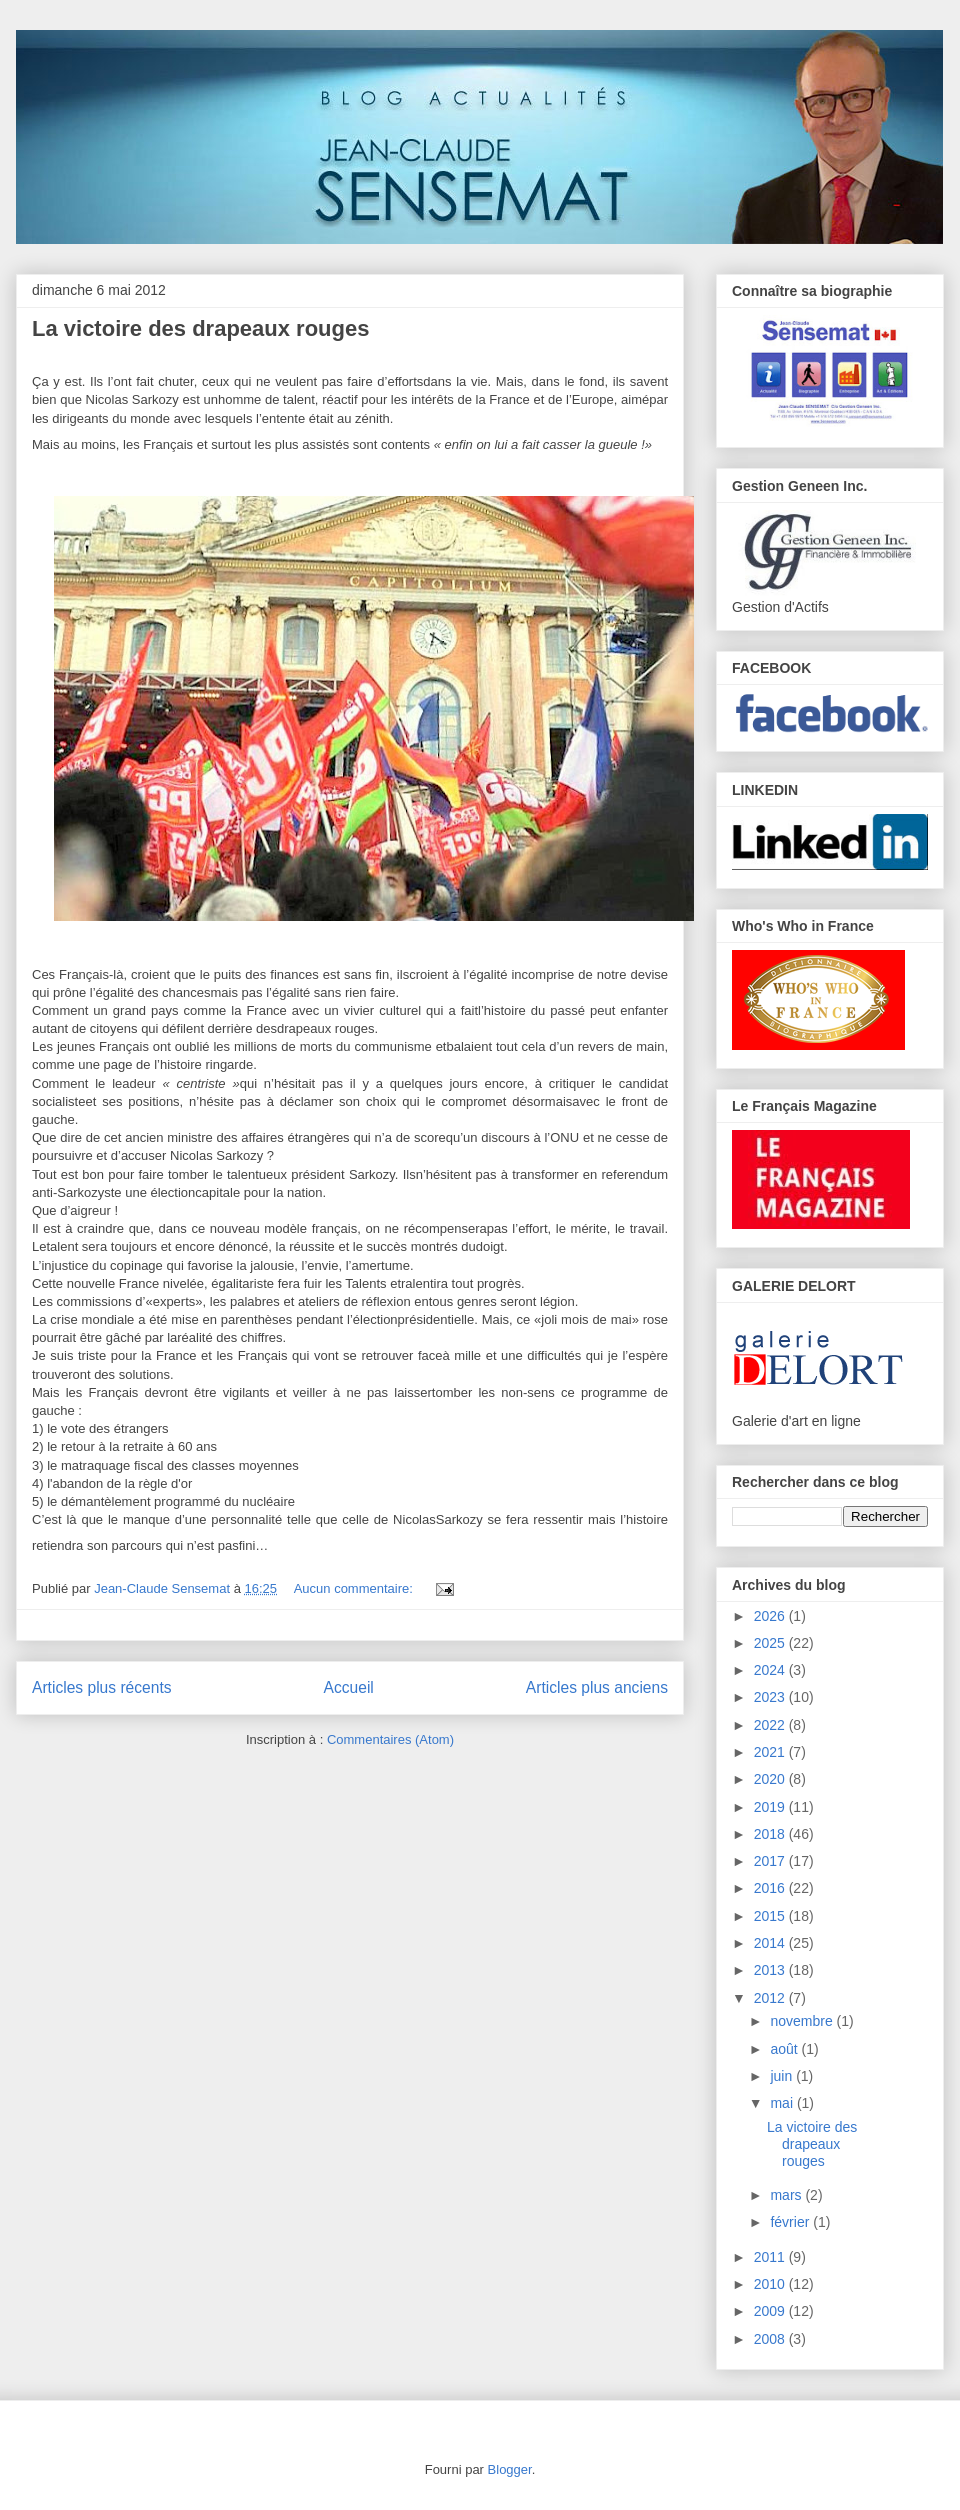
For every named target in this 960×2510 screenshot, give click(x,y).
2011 (771, 2257)
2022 (771, 1725)
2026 (771, 1616)
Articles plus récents (102, 1687)
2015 (771, 1916)
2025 (771, 1643)
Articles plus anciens (597, 1687)
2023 (771, 1697)
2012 (771, 1998)
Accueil (349, 1687)
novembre (803, 2021)
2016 (771, 1888)
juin (783, 2076)
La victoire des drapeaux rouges (200, 328)
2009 (771, 2311)
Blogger (510, 2469)
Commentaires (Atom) (390, 1739)
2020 (771, 1779)
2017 (771, 1861)
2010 (771, 2284)
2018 (771, 1834)
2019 (771, 1807)
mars (787, 2195)
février (791, 2222)
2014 (771, 1943)
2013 (771, 1970)
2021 (771, 1752)
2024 (771, 1670)
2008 (771, 2339)
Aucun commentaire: (355, 1588)
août (785, 2049)
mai (783, 2103)
